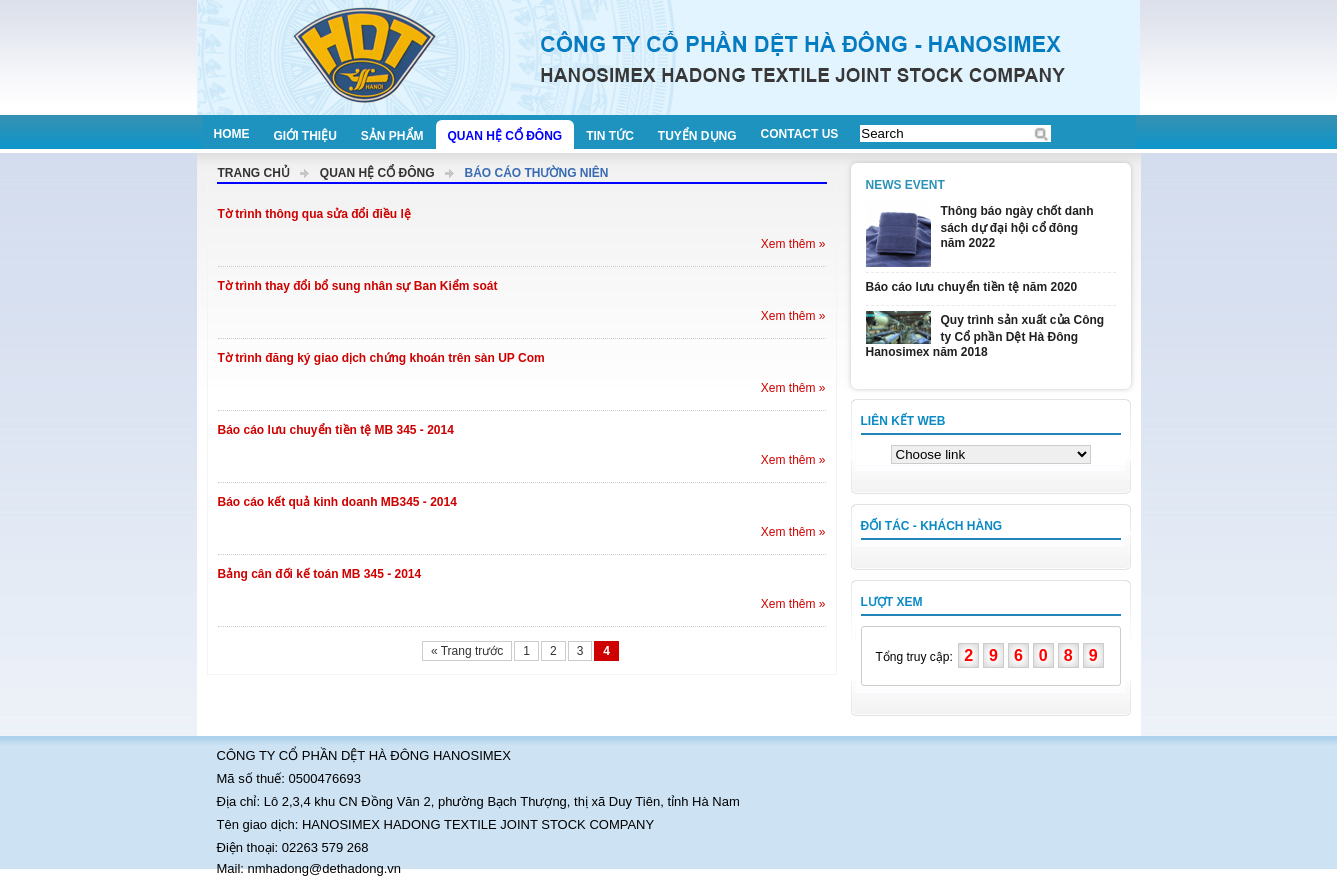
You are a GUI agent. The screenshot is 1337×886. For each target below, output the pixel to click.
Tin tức (610, 136)
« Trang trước (467, 651)
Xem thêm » (793, 244)
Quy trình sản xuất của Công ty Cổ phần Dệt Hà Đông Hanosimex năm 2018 (985, 336)
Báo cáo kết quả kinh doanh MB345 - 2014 (337, 502)
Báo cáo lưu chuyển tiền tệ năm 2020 (972, 287)
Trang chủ (254, 173)
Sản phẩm (392, 136)
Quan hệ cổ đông (505, 136)
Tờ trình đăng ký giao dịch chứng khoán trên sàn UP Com (381, 358)
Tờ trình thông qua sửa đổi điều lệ (314, 214)
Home (232, 134)
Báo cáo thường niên (537, 173)
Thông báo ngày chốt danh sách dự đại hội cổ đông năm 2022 (1017, 227)
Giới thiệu (305, 136)
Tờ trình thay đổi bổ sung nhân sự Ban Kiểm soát (358, 286)
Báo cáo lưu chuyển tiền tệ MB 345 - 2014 (336, 430)
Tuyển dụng (697, 136)
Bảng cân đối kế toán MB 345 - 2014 (320, 574)
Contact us (800, 134)
